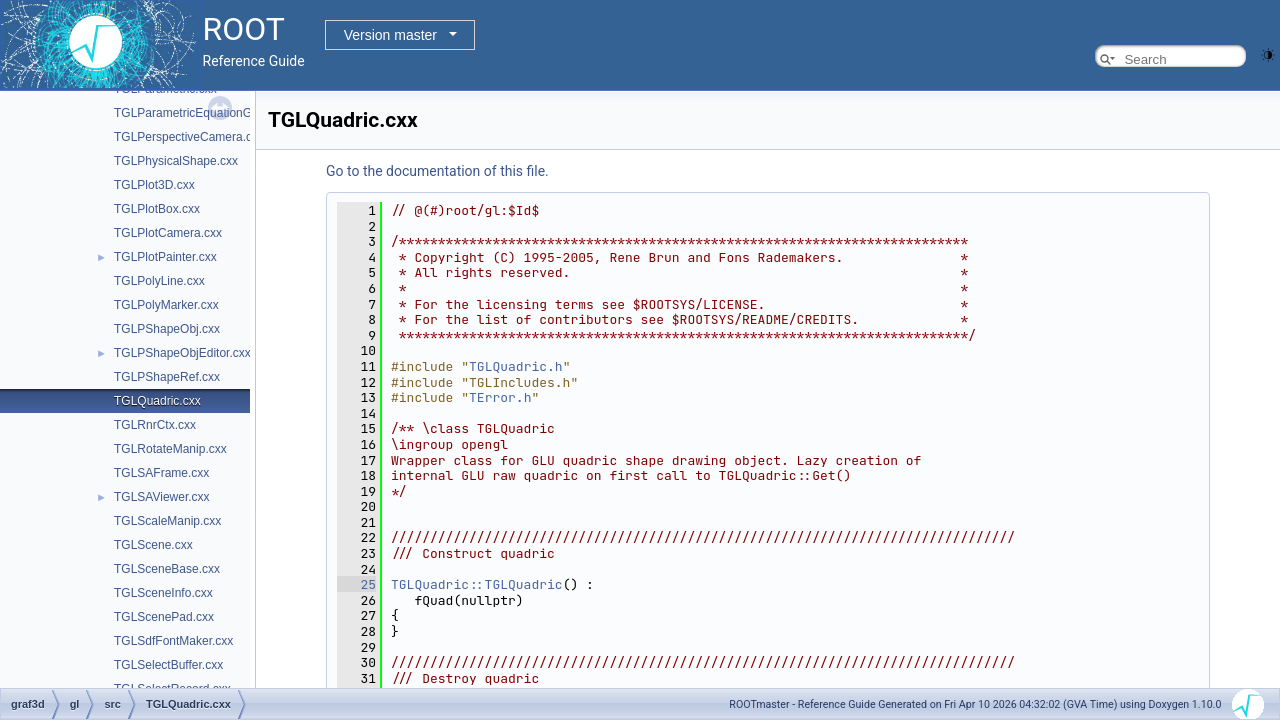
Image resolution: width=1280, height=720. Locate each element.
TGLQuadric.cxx (157, 401)
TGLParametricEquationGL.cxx (197, 113)
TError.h (500, 397)
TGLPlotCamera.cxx (168, 233)
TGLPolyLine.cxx (159, 281)
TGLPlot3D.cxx (154, 185)
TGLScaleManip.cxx (167, 521)
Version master (390, 35)
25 (356, 584)
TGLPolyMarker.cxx (166, 305)
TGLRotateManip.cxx (170, 449)
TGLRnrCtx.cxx (155, 425)
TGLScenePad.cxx (164, 617)
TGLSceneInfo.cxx (163, 593)
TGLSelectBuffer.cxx (168, 665)
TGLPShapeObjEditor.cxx (182, 353)
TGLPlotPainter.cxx (165, 257)
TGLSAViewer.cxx (162, 497)
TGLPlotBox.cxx (157, 209)
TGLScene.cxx (153, 545)
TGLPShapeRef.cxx (167, 377)
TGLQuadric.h (516, 366)
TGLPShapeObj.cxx (167, 329)
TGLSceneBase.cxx (167, 569)
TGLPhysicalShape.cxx (176, 161)
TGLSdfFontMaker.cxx (173, 641)
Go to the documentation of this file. (437, 171)
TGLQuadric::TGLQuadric (477, 584)
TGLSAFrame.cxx (161, 473)
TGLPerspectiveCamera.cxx (189, 137)
